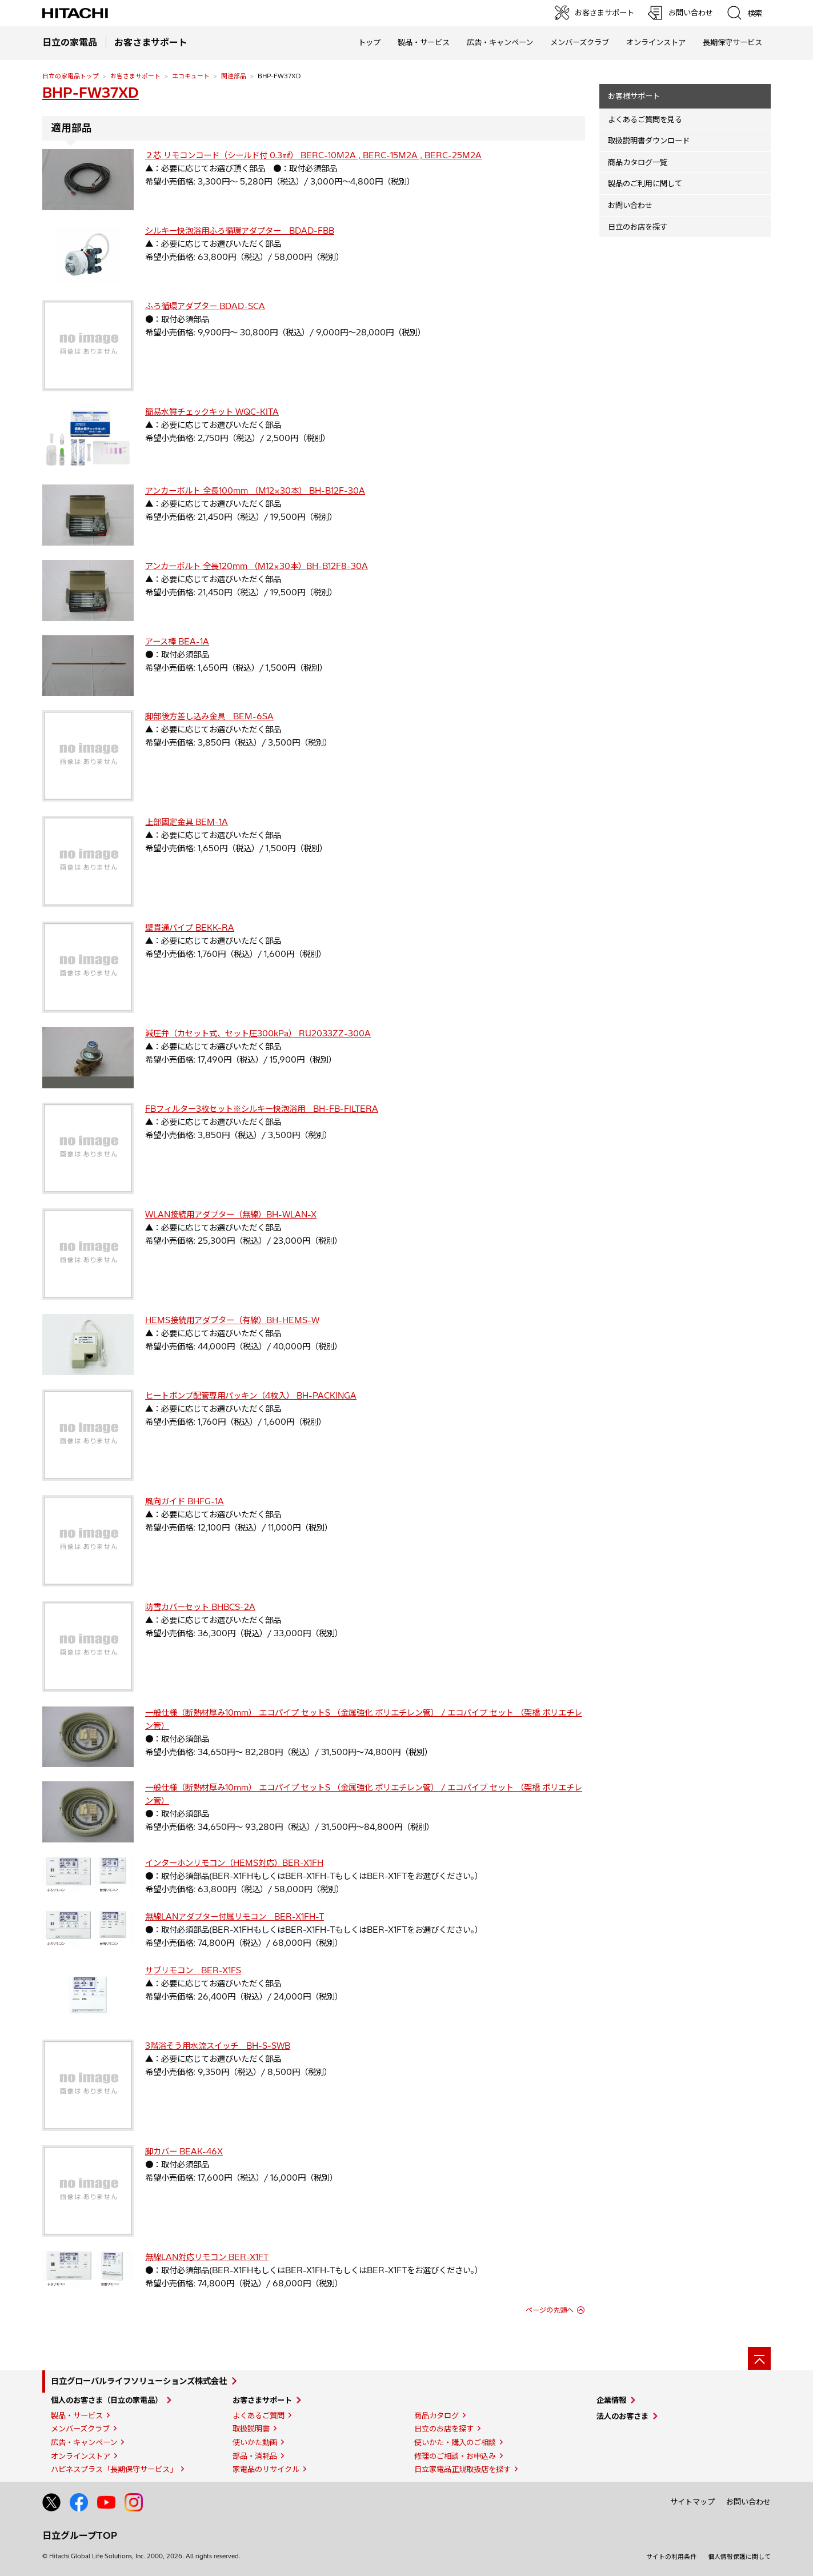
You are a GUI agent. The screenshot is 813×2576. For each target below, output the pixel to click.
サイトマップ (692, 2501)
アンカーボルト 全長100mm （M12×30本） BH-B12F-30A (255, 491)
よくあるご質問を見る (645, 119)
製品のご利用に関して (645, 183)
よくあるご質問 (259, 2415)
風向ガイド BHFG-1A (184, 1501)
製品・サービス (77, 2415)
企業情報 (611, 2400)
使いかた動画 (255, 2442)
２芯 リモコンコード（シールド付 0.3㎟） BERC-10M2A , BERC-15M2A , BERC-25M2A (313, 155)
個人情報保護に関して (739, 2557)
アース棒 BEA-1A (177, 641)
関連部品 (233, 76)
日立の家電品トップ (70, 76)
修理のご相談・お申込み (455, 2456)
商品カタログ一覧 (637, 162)
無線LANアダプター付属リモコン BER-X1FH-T (234, 1917)
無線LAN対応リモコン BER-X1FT (207, 2257)
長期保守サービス (732, 42)
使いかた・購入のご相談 (455, 2442)
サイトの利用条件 (671, 2557)
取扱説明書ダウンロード (649, 140)
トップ (369, 42)
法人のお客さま (622, 2416)
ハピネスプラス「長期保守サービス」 (114, 2469)
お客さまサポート (135, 76)
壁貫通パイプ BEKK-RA (189, 928)
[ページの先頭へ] (759, 2358)
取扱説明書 (251, 2428)
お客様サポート (634, 96)
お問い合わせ (630, 205)
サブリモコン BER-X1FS (193, 1970)
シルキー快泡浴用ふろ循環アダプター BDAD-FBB (239, 231)
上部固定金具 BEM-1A (186, 822)
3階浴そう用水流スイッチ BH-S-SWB (217, 2046)
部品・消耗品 (255, 2456)
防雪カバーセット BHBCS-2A (200, 1607)
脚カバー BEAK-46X (184, 2151)
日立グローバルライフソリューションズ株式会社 (139, 2381)
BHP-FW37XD (90, 92)
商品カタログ (436, 2415)
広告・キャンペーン (84, 2442)
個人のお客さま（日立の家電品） (106, 2400)
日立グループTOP (79, 2535)
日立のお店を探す (637, 226)
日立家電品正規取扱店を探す (462, 2469)
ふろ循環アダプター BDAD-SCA (205, 306)
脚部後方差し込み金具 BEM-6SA (209, 716)
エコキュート (191, 76)
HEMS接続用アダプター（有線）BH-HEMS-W (232, 1320)
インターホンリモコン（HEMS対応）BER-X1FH (234, 1863)
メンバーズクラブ (579, 42)
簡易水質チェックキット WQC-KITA (212, 412)
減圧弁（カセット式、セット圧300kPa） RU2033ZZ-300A (258, 1033)
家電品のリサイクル (266, 2469)
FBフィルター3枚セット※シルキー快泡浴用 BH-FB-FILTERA (261, 1109)
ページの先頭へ (550, 2310)
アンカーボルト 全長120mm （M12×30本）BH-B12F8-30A (256, 566)
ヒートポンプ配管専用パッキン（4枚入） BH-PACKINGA (251, 1396)
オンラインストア (656, 42)
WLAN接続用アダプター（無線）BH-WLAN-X (231, 1214)
